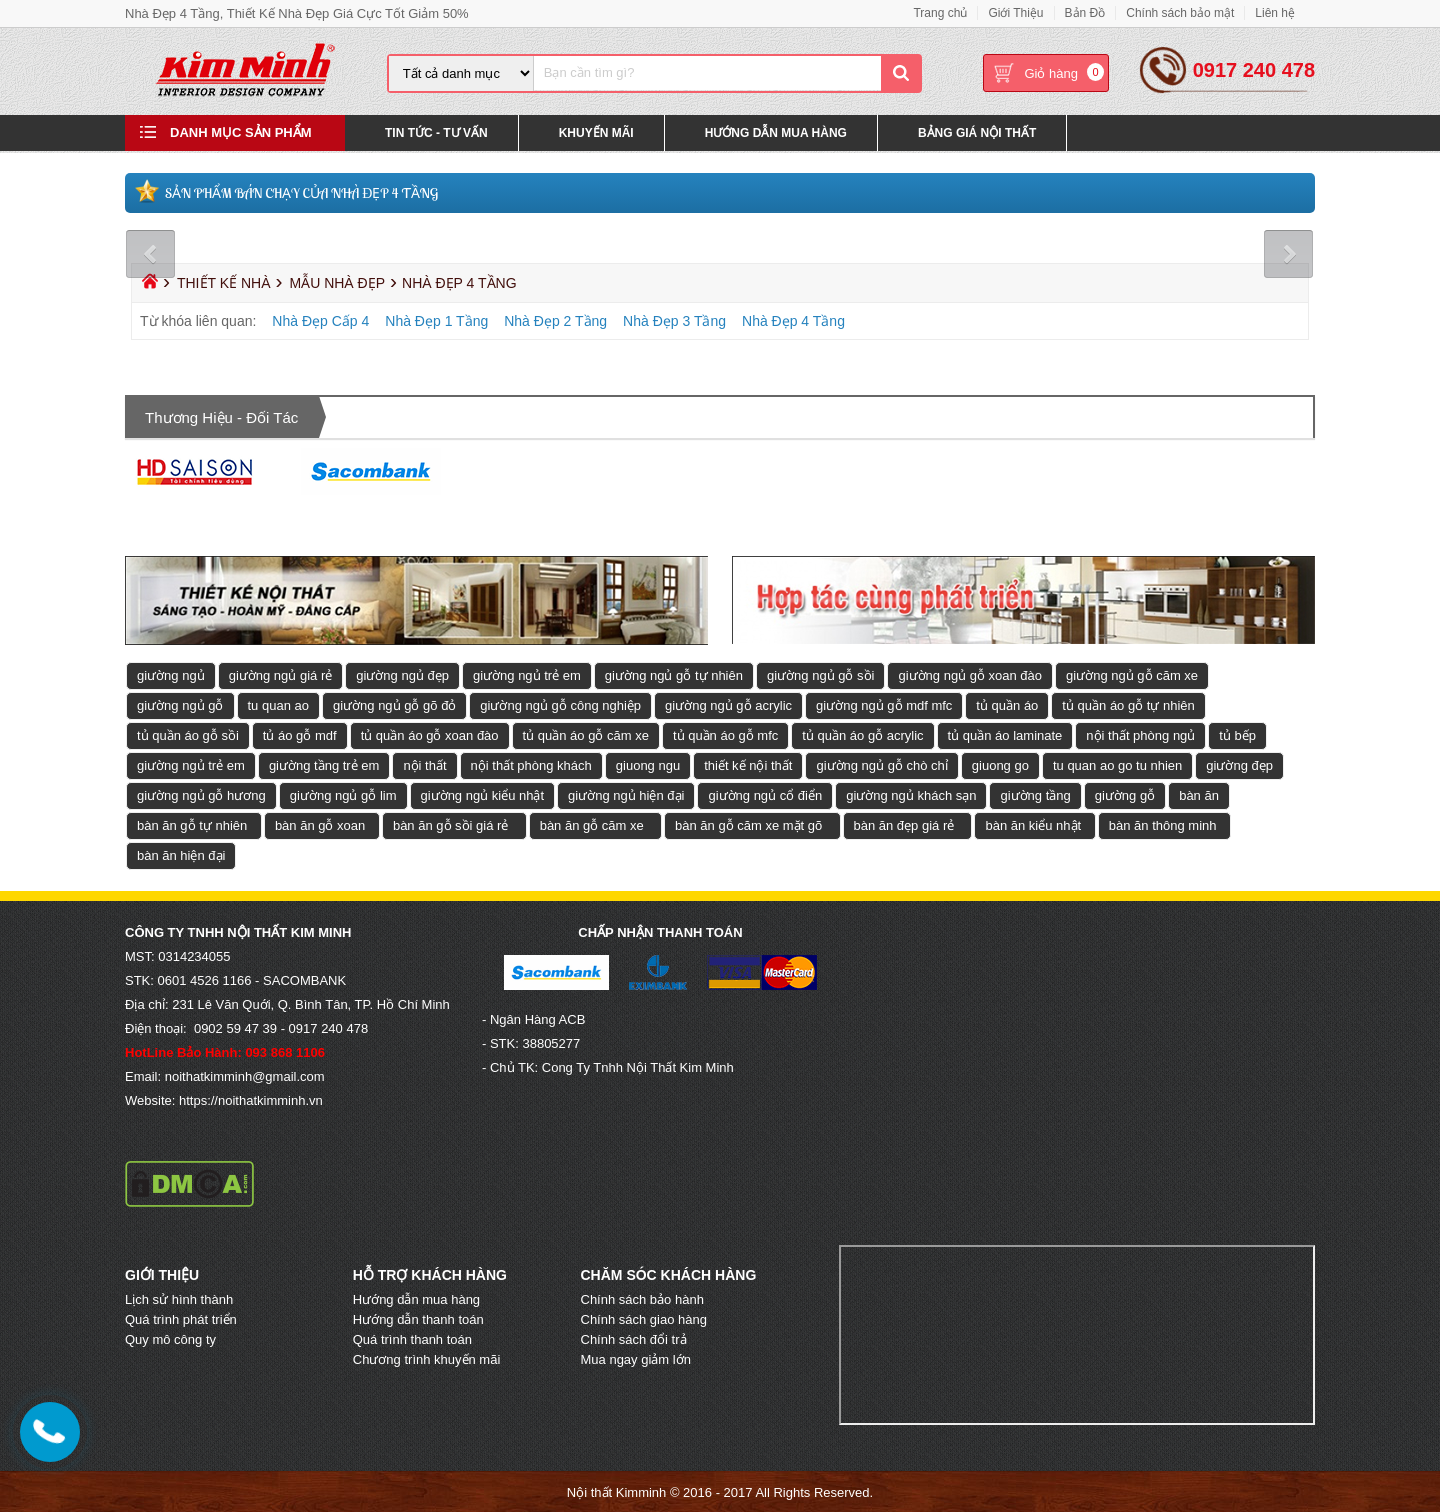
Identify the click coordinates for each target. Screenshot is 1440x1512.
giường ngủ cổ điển (765, 794)
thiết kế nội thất (748, 764)
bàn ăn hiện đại (181, 854)
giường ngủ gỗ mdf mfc (884, 704)
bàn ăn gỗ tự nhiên (192, 824)
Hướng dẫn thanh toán (418, 1318)
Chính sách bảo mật (1180, 13)
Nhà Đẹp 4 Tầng (793, 320)
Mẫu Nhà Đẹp (337, 282)
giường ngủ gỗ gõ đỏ (394, 704)
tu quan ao (278, 704)
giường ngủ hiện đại (626, 794)
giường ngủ (171, 674)
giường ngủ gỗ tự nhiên (674, 674)
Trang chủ (940, 13)
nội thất (424, 764)
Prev (152, 253)
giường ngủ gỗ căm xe (1132, 674)
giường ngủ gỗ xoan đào (970, 674)
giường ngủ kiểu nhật (483, 794)
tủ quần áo (1007, 704)
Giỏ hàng (1051, 74)
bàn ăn (1199, 794)
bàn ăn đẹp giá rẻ (904, 824)
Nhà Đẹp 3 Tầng (674, 320)
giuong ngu (648, 764)
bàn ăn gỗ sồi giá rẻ (451, 824)
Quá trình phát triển (181, 1318)
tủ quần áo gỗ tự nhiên (1128, 704)
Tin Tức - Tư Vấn (436, 134)
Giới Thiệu (1015, 13)
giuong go (1000, 764)
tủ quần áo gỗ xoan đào (430, 734)
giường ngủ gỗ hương (201, 794)
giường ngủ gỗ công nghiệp (560, 704)
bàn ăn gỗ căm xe (592, 824)
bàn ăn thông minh (1163, 824)
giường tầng (1035, 794)
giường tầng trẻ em (324, 764)
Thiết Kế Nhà (224, 282)
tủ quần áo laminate (1005, 734)
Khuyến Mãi (596, 134)
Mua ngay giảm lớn (636, 1358)
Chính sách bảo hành (642, 1298)
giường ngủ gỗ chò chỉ (881, 764)
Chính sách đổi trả (634, 1338)
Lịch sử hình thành (179, 1298)
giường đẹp (1239, 764)
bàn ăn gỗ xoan (320, 824)
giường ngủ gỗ (180, 704)
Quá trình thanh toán (412, 1338)
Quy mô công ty (170, 1338)
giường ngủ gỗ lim (343, 794)
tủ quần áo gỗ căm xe (586, 734)
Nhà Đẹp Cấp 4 (320, 320)
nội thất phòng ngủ (1140, 734)
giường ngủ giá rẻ (281, 674)
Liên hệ (1275, 13)
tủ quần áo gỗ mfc (725, 734)
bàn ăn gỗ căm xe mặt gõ (748, 824)
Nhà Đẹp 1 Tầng (436, 320)
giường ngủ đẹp (402, 674)
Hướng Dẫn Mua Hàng (776, 134)
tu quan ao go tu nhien (1117, 764)
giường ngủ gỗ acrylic (728, 704)
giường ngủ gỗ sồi (821, 674)
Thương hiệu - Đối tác (221, 416)
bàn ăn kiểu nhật (1033, 824)
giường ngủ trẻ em (527, 674)
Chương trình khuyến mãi (427, 1358)
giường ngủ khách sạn (911, 794)
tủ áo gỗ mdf (300, 734)
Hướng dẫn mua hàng (416, 1298)
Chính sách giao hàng (644, 1318)
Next (1287, 253)
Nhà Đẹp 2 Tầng (555, 320)
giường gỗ (1125, 794)
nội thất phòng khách (531, 764)
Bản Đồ (1085, 13)
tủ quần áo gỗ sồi (188, 734)
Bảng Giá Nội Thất (977, 134)
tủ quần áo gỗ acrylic (862, 734)
